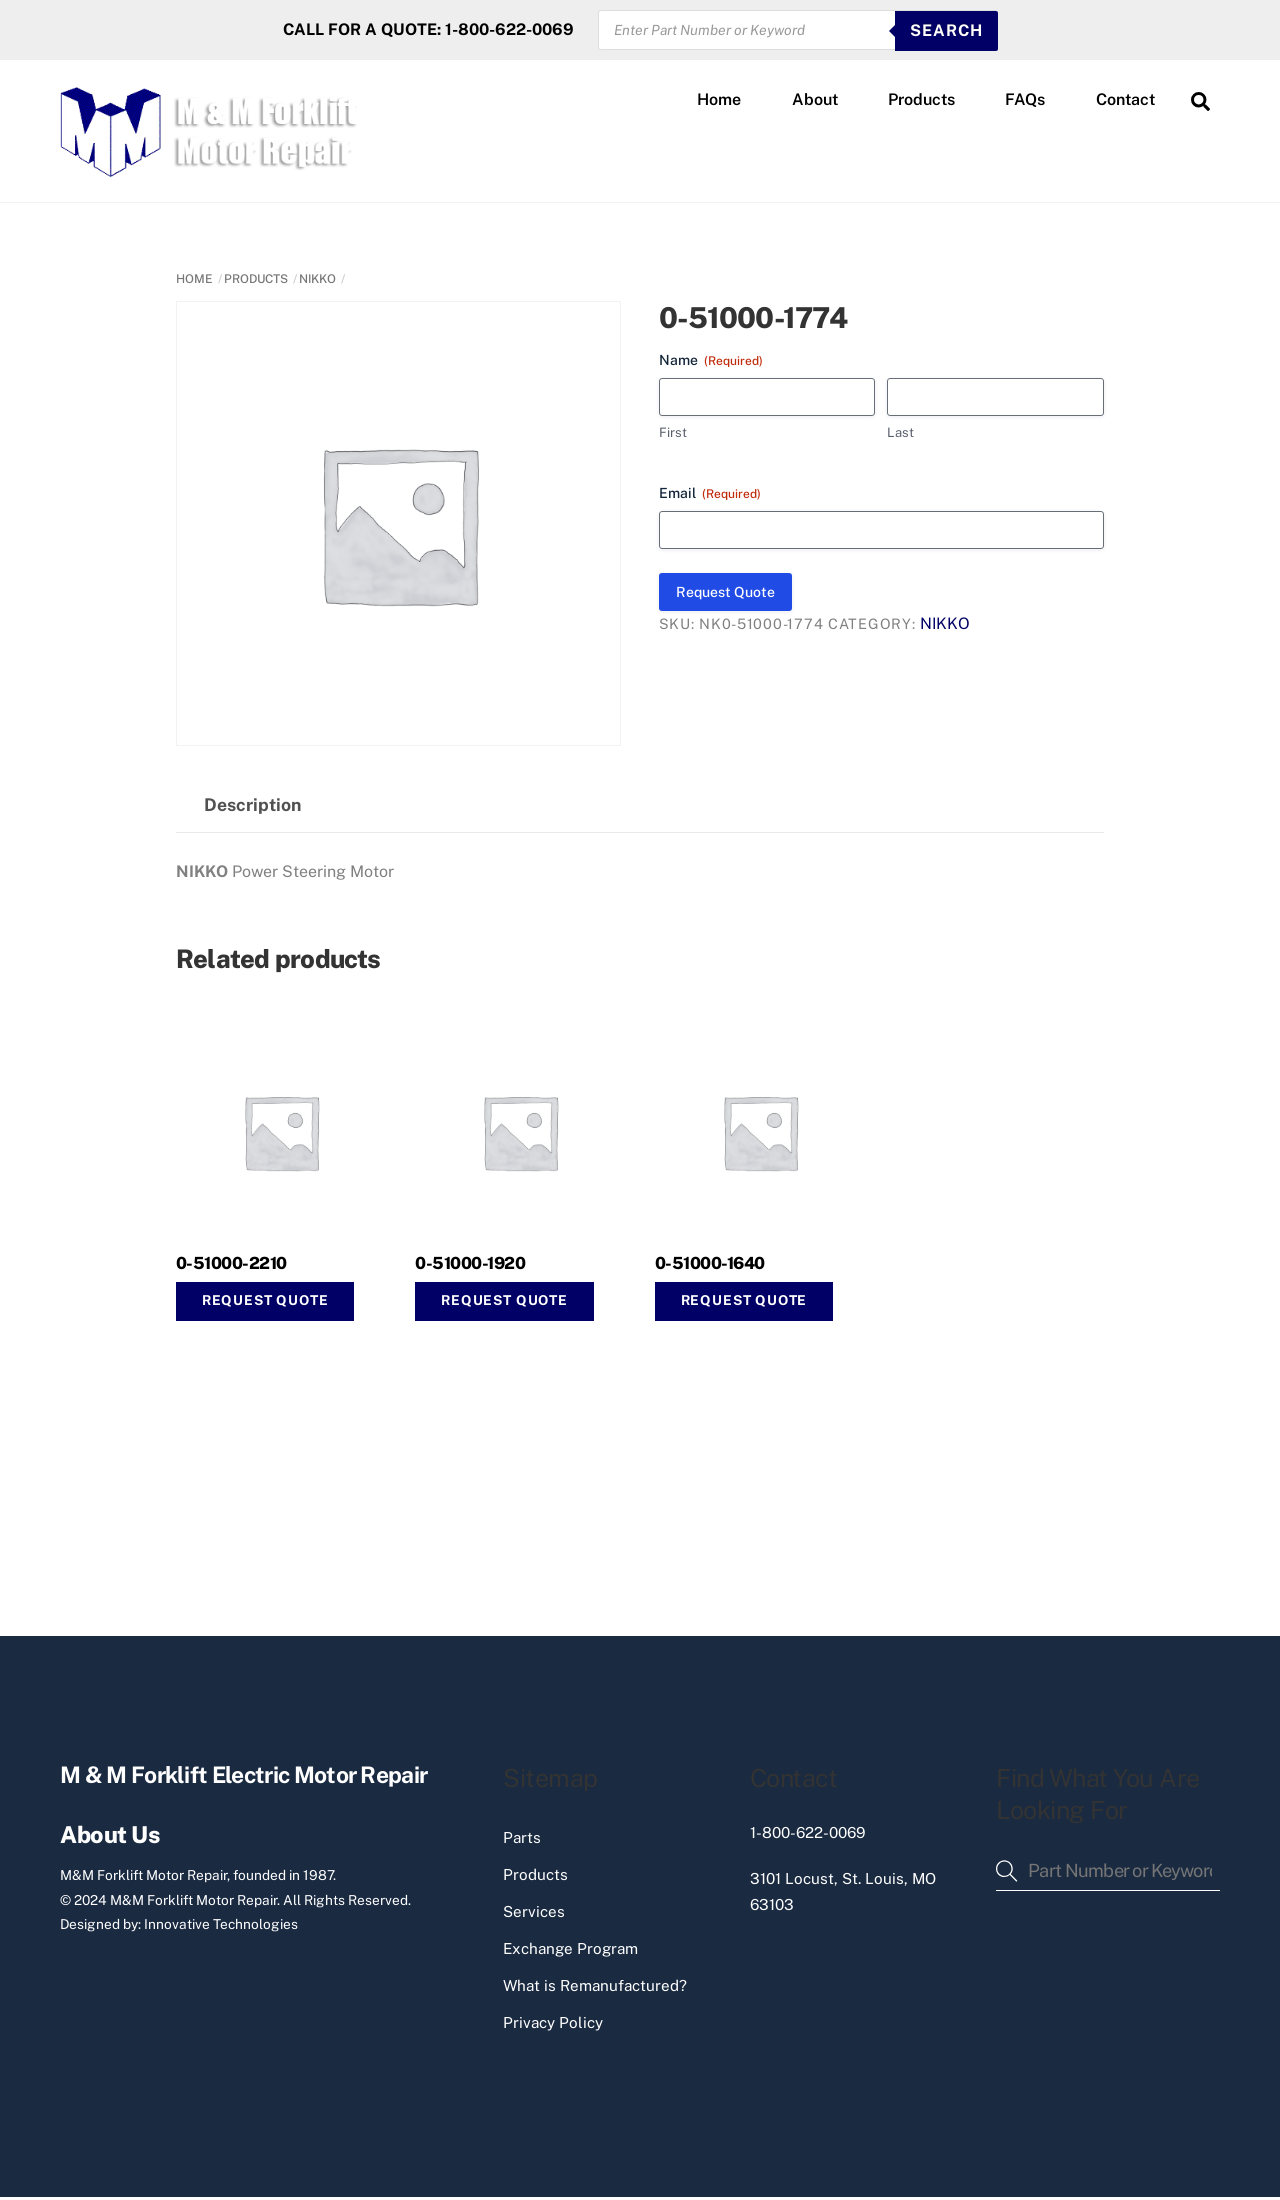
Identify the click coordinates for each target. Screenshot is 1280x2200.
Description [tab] (252, 807)
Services (534, 1914)
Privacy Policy (553, 2025)
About (815, 100)
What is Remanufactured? (595, 1988)
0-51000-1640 (710, 1266)
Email (710, 496)
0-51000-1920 (470, 1266)
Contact (1125, 100)
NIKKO (317, 281)
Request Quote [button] (265, 1303)
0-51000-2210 (231, 1266)
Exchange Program (570, 1951)
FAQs (1025, 100)
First (673, 435)
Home (719, 100)
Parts (522, 1840)
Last (900, 435)
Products (921, 100)
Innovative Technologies (221, 1927)
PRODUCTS (256, 281)
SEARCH (946, 30)
